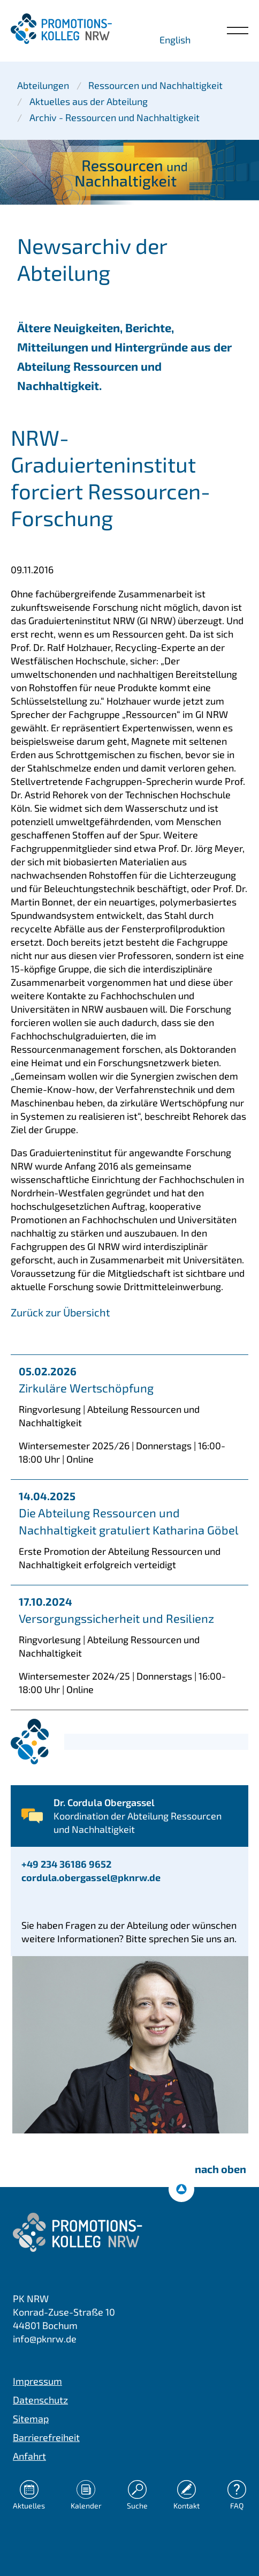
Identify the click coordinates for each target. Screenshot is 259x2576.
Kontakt (186, 2505)
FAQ (236, 2505)
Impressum (37, 2381)
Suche (137, 2505)
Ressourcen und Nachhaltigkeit (155, 85)
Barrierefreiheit (46, 2437)
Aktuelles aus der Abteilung (88, 101)
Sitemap (31, 2418)
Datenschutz (40, 2400)
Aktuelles (29, 2505)
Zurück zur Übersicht (60, 1312)
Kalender (86, 2505)
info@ (45, 2339)
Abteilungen (43, 85)
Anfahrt (29, 2456)
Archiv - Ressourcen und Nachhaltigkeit (114, 117)
